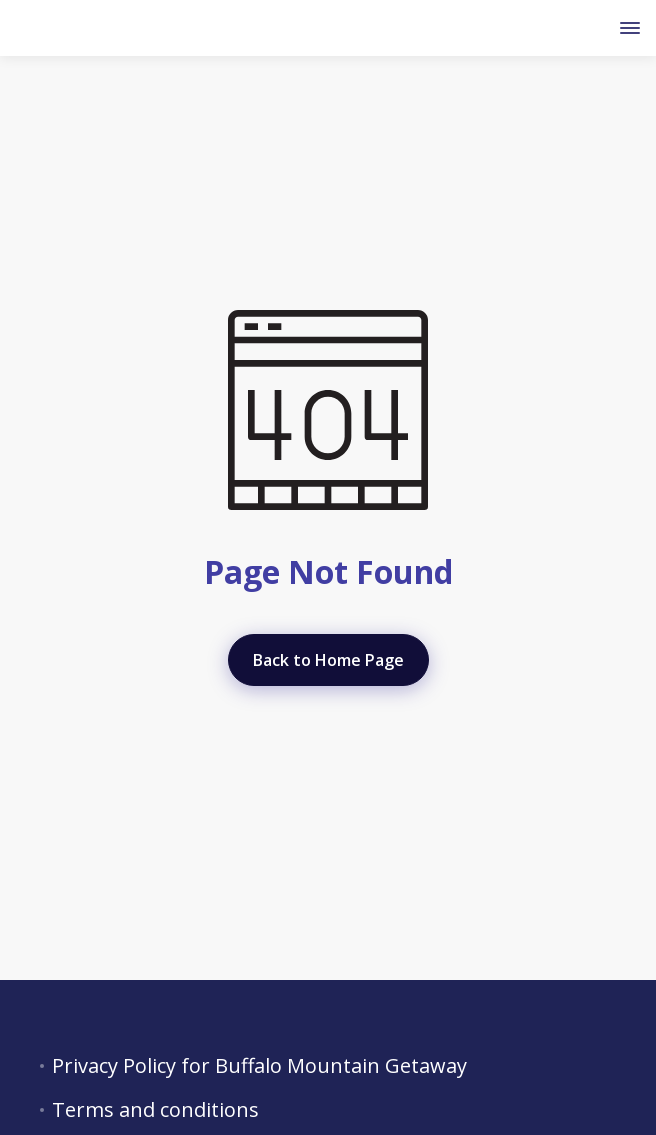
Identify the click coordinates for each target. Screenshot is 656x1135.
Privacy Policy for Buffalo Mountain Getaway (259, 1066)
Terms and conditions (155, 1110)
